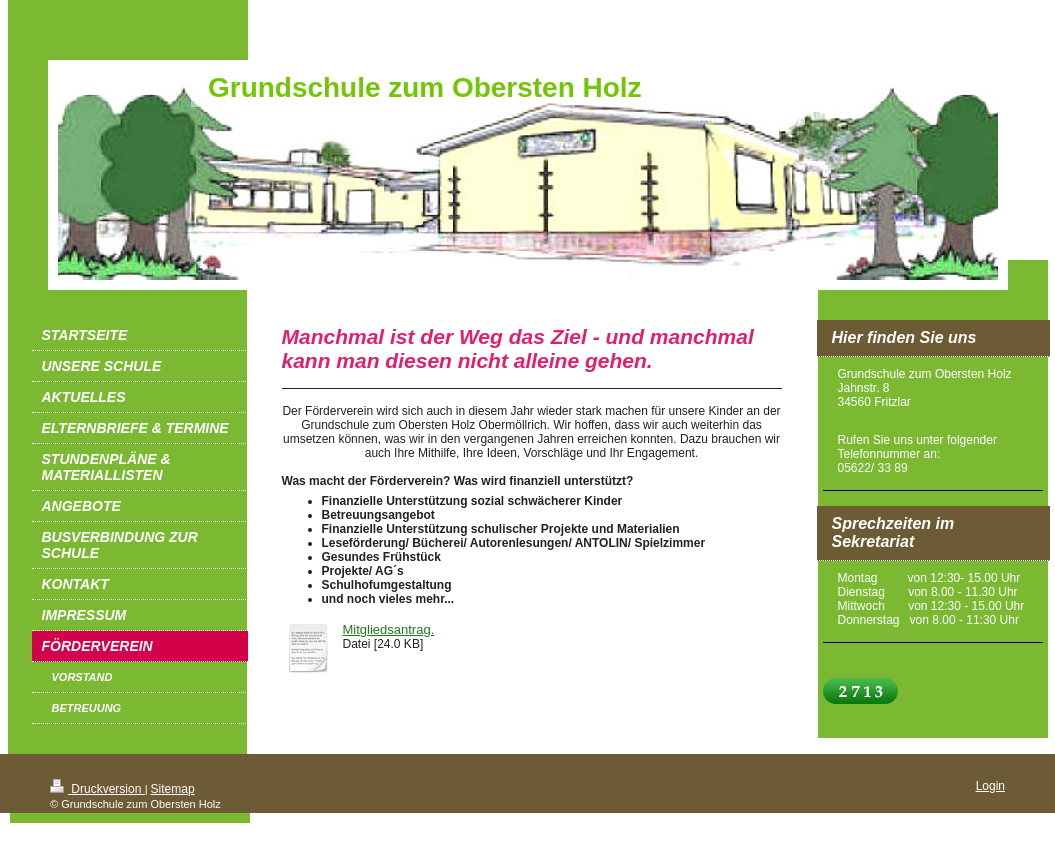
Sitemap (173, 789)
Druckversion (97, 789)
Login (990, 786)
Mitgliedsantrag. (389, 629)
